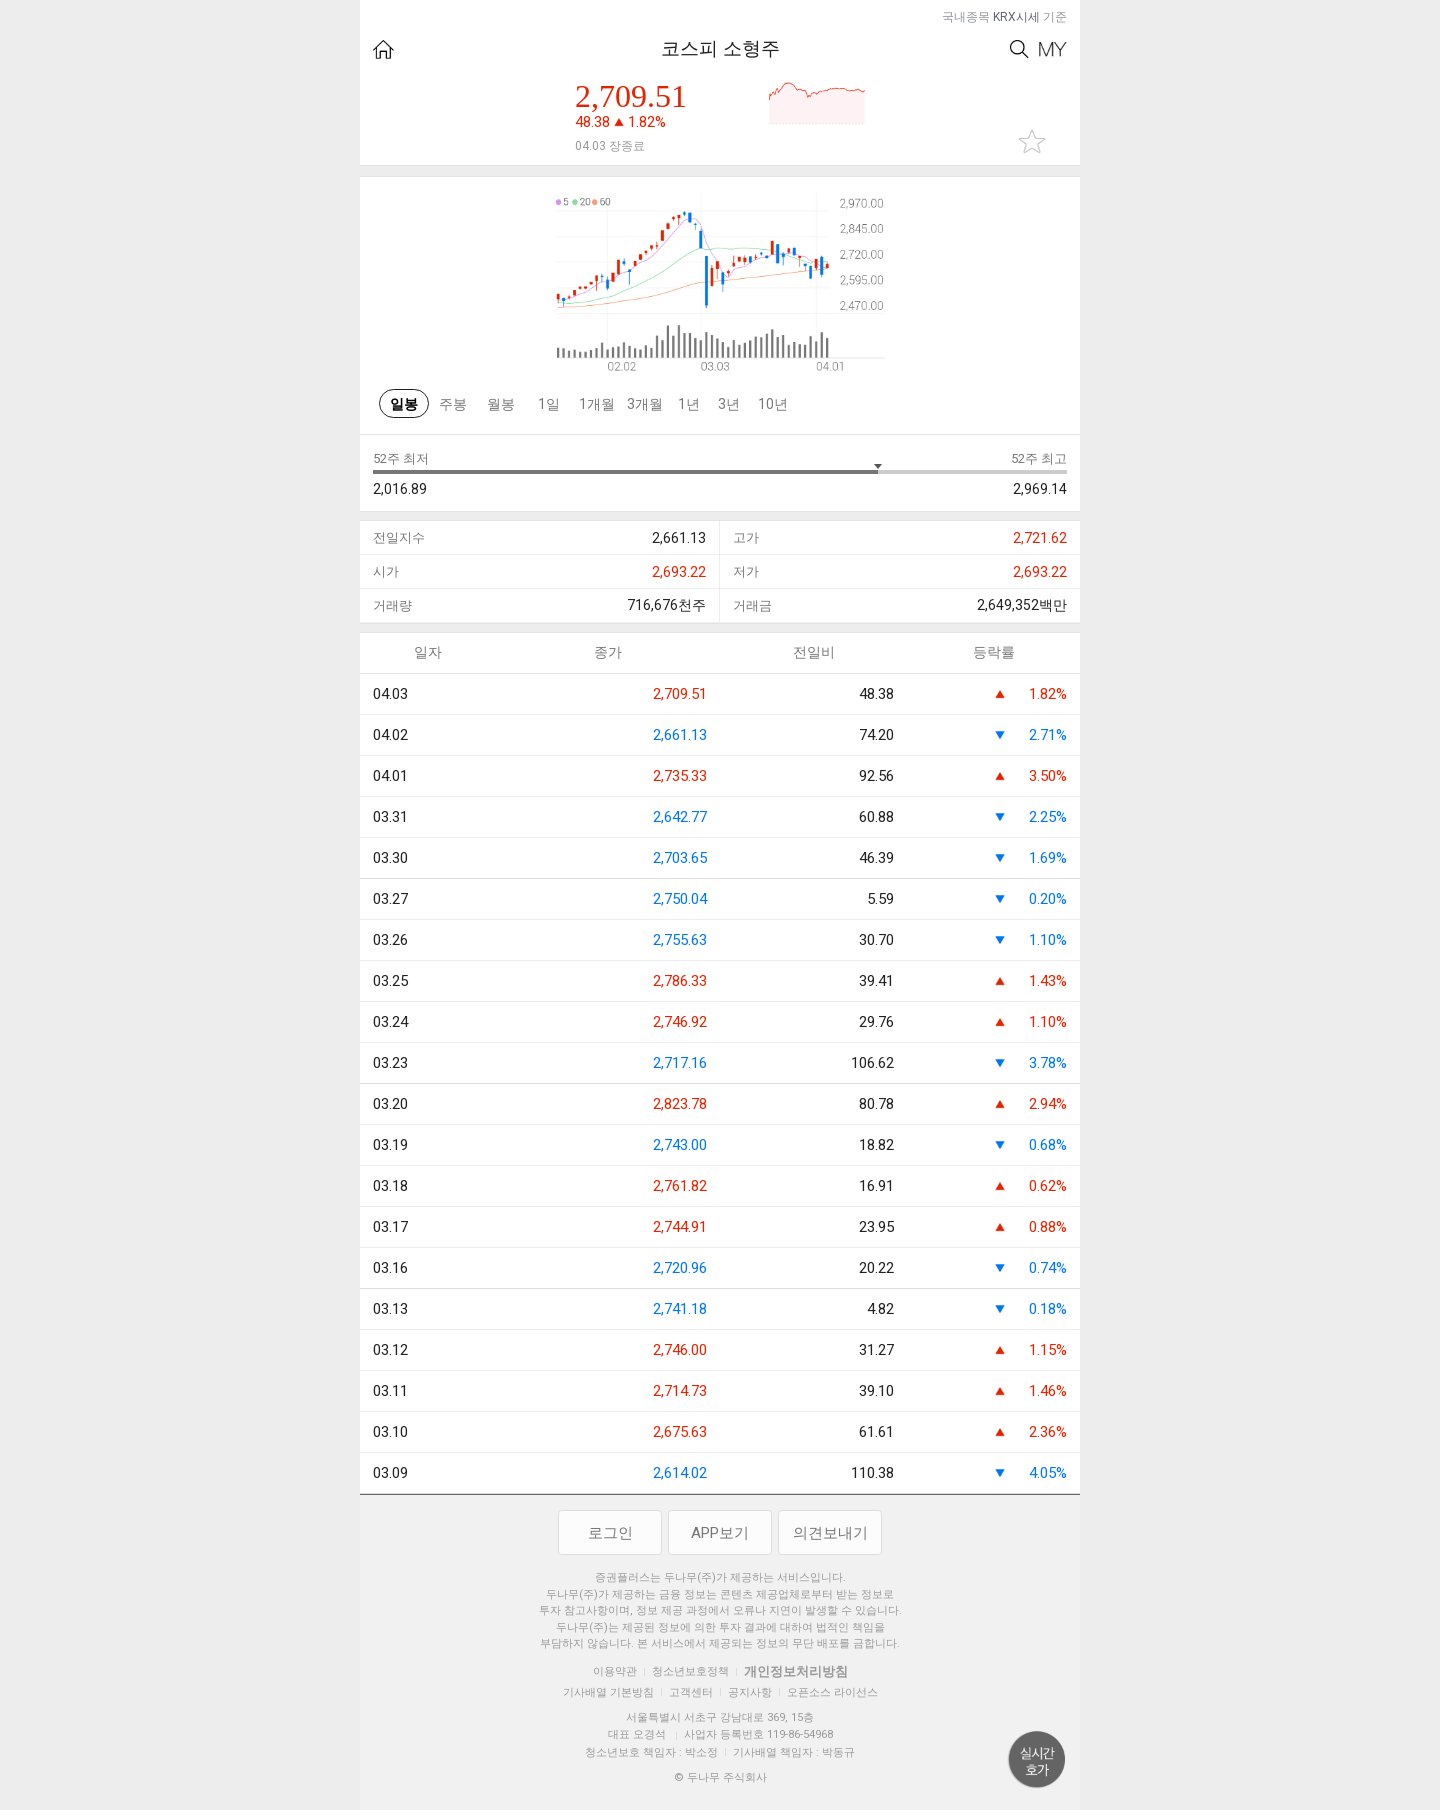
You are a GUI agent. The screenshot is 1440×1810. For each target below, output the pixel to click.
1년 (689, 404)
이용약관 (615, 1671)
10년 (773, 404)
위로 (1037, 1760)
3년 (729, 404)
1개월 (597, 404)
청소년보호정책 (690, 1671)
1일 (549, 404)
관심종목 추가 (1032, 141)
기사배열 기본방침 (608, 1692)
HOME (383, 49)
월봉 (501, 404)
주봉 (453, 404)
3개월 (645, 404)
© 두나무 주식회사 (720, 1777)
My (1053, 49)
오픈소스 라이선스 (832, 1692)
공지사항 (750, 1692)
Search (1019, 49)
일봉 (404, 404)
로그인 (610, 1533)
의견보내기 (830, 1533)
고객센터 (691, 1692)
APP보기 (720, 1533)
